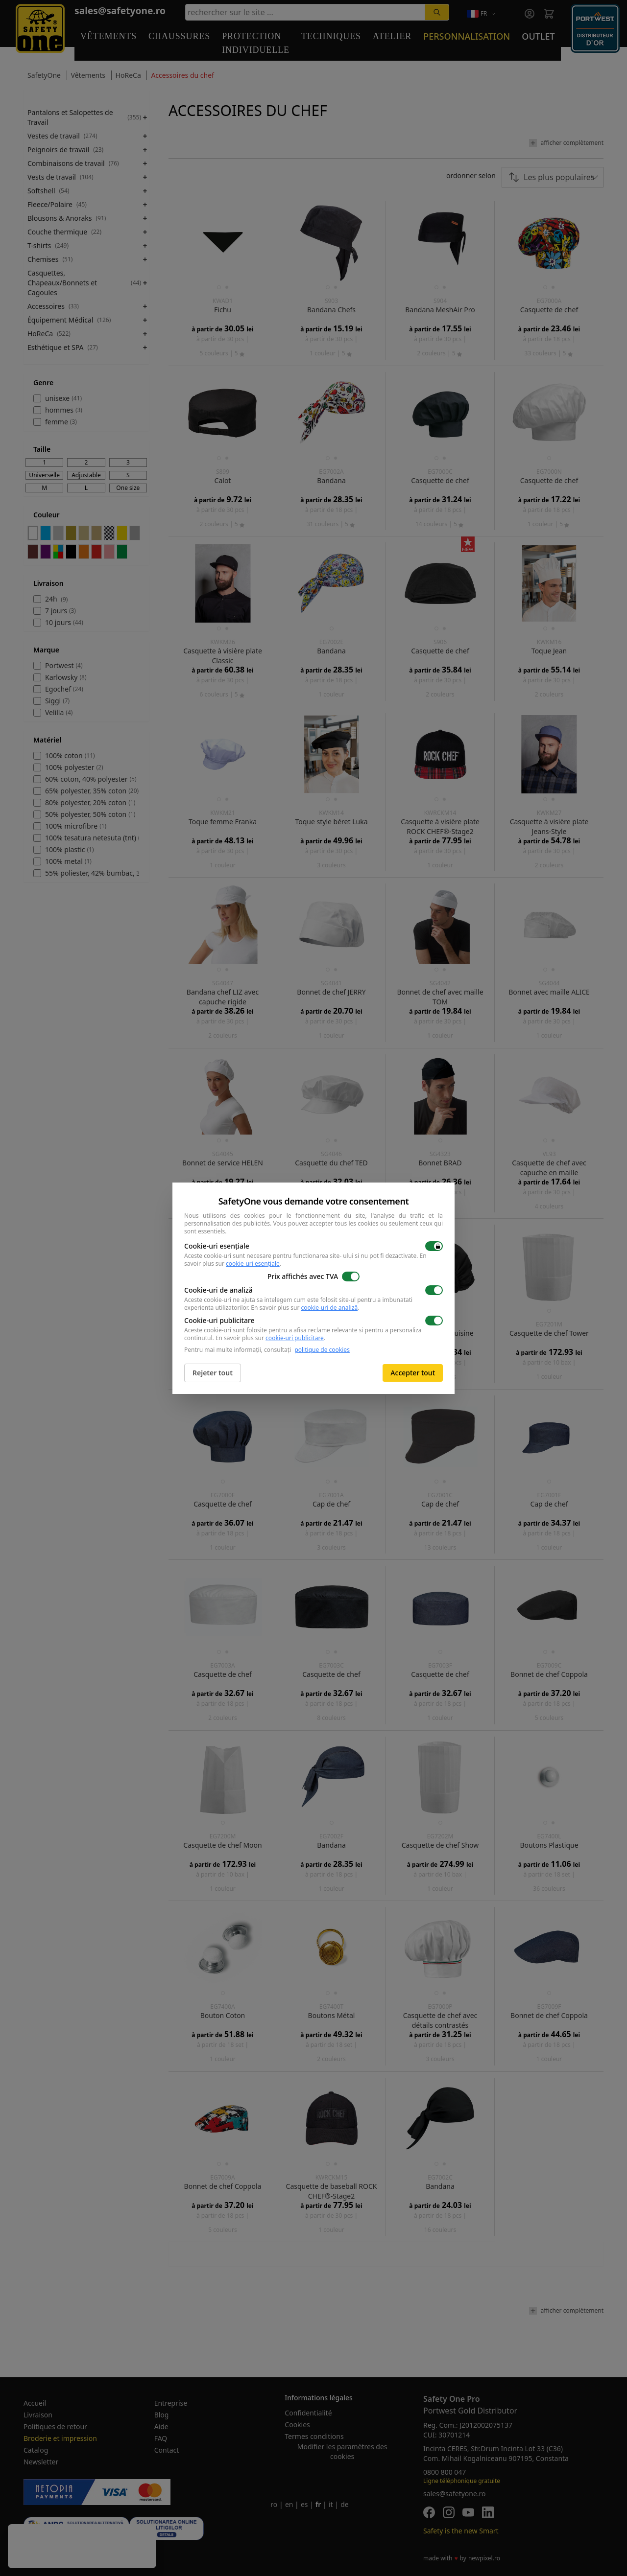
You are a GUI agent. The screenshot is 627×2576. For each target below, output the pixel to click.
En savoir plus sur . (305, 1307)
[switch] (434, 1246)
